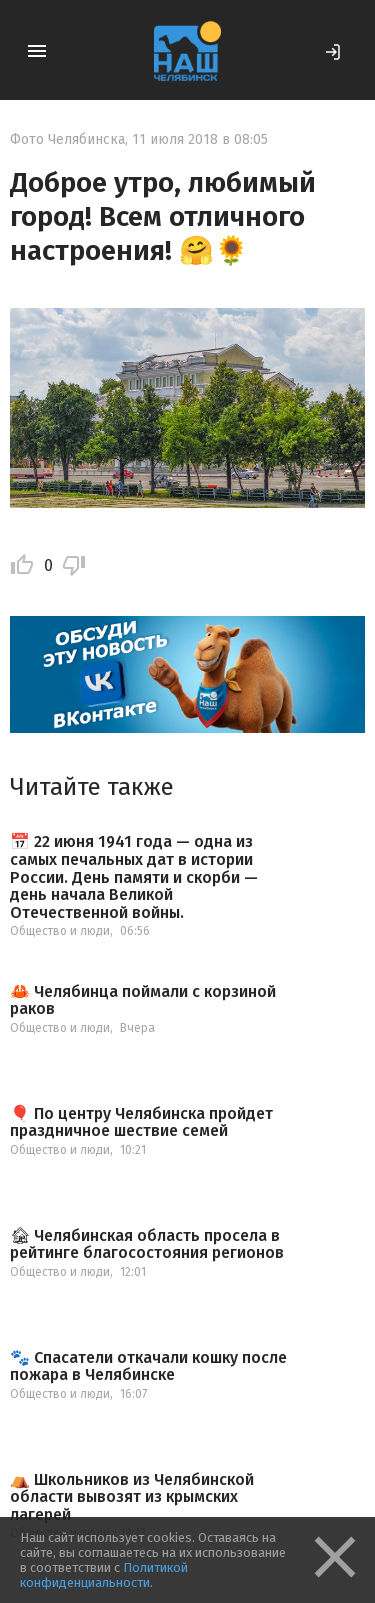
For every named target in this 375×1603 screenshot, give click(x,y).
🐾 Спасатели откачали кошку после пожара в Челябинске (148, 1366)
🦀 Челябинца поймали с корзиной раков (143, 1000)
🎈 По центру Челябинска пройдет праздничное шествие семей (141, 1122)
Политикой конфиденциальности (104, 1575)
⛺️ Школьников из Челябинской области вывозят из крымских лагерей (132, 1497)
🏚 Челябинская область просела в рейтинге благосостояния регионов (147, 1244)
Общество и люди (60, 931)
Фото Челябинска (67, 139)
